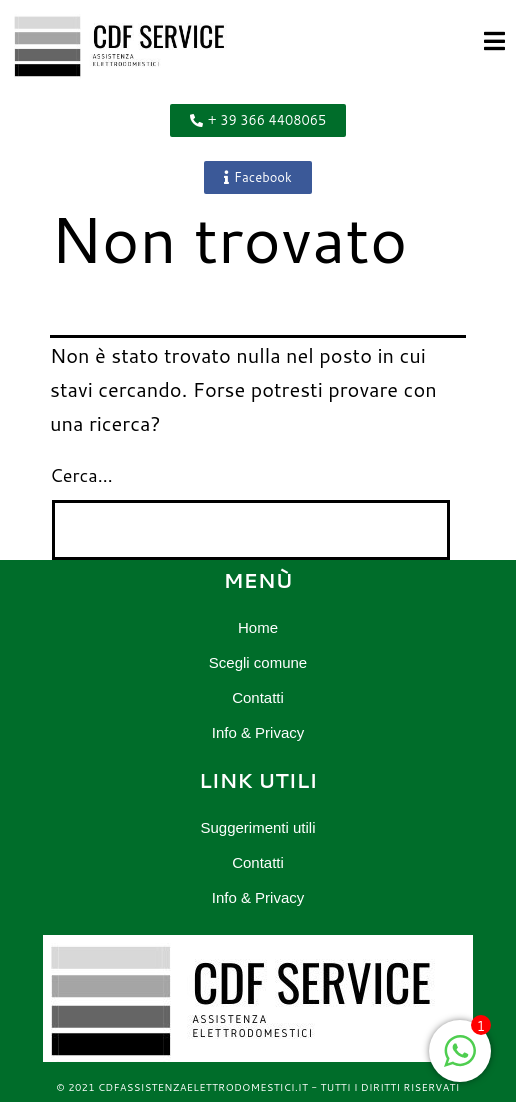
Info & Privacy (258, 732)
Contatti (258, 697)
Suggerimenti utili (257, 827)
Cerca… (81, 475)
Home (258, 627)
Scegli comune (258, 662)
